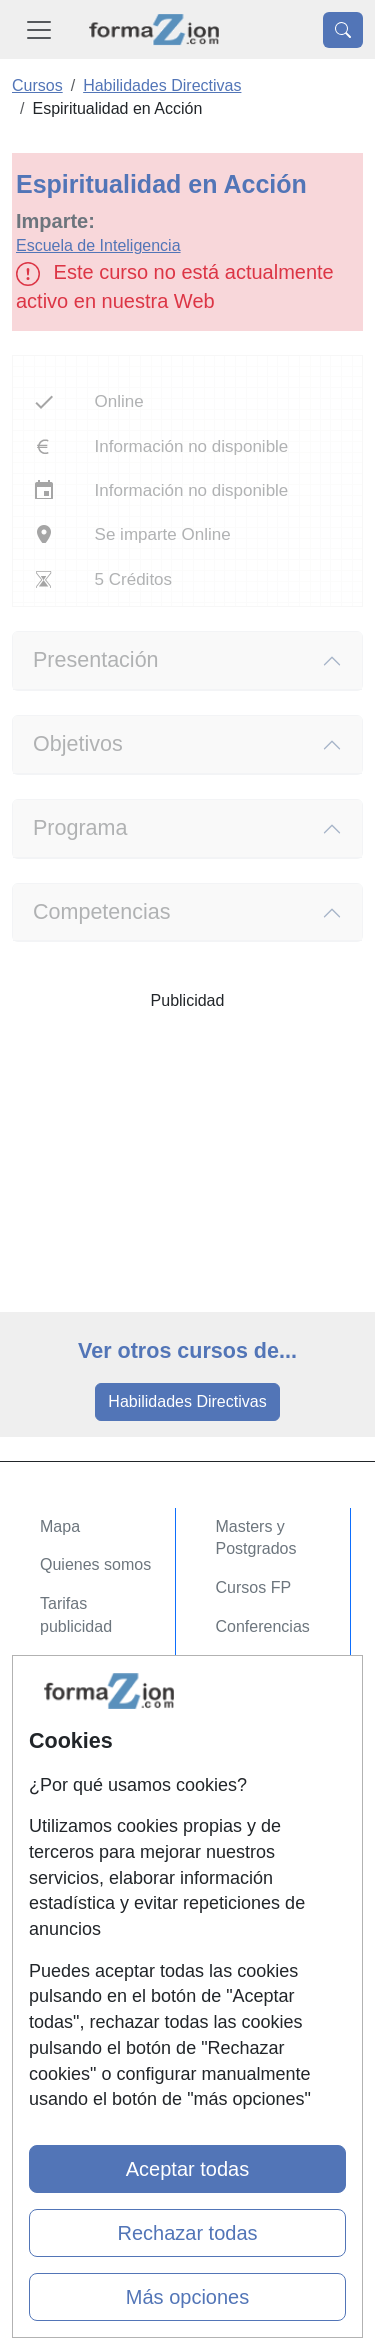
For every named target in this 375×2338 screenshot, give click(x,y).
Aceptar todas (187, 2169)
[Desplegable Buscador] (343, 30)
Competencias (102, 912)
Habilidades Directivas (187, 1401)
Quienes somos (95, 1564)
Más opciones (187, 2297)
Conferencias (263, 1626)
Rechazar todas (187, 2233)
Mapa (60, 1526)
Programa (80, 828)
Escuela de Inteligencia (98, 245)
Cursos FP (254, 1587)
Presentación (96, 660)
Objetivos (78, 744)
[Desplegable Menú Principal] (39, 29)
